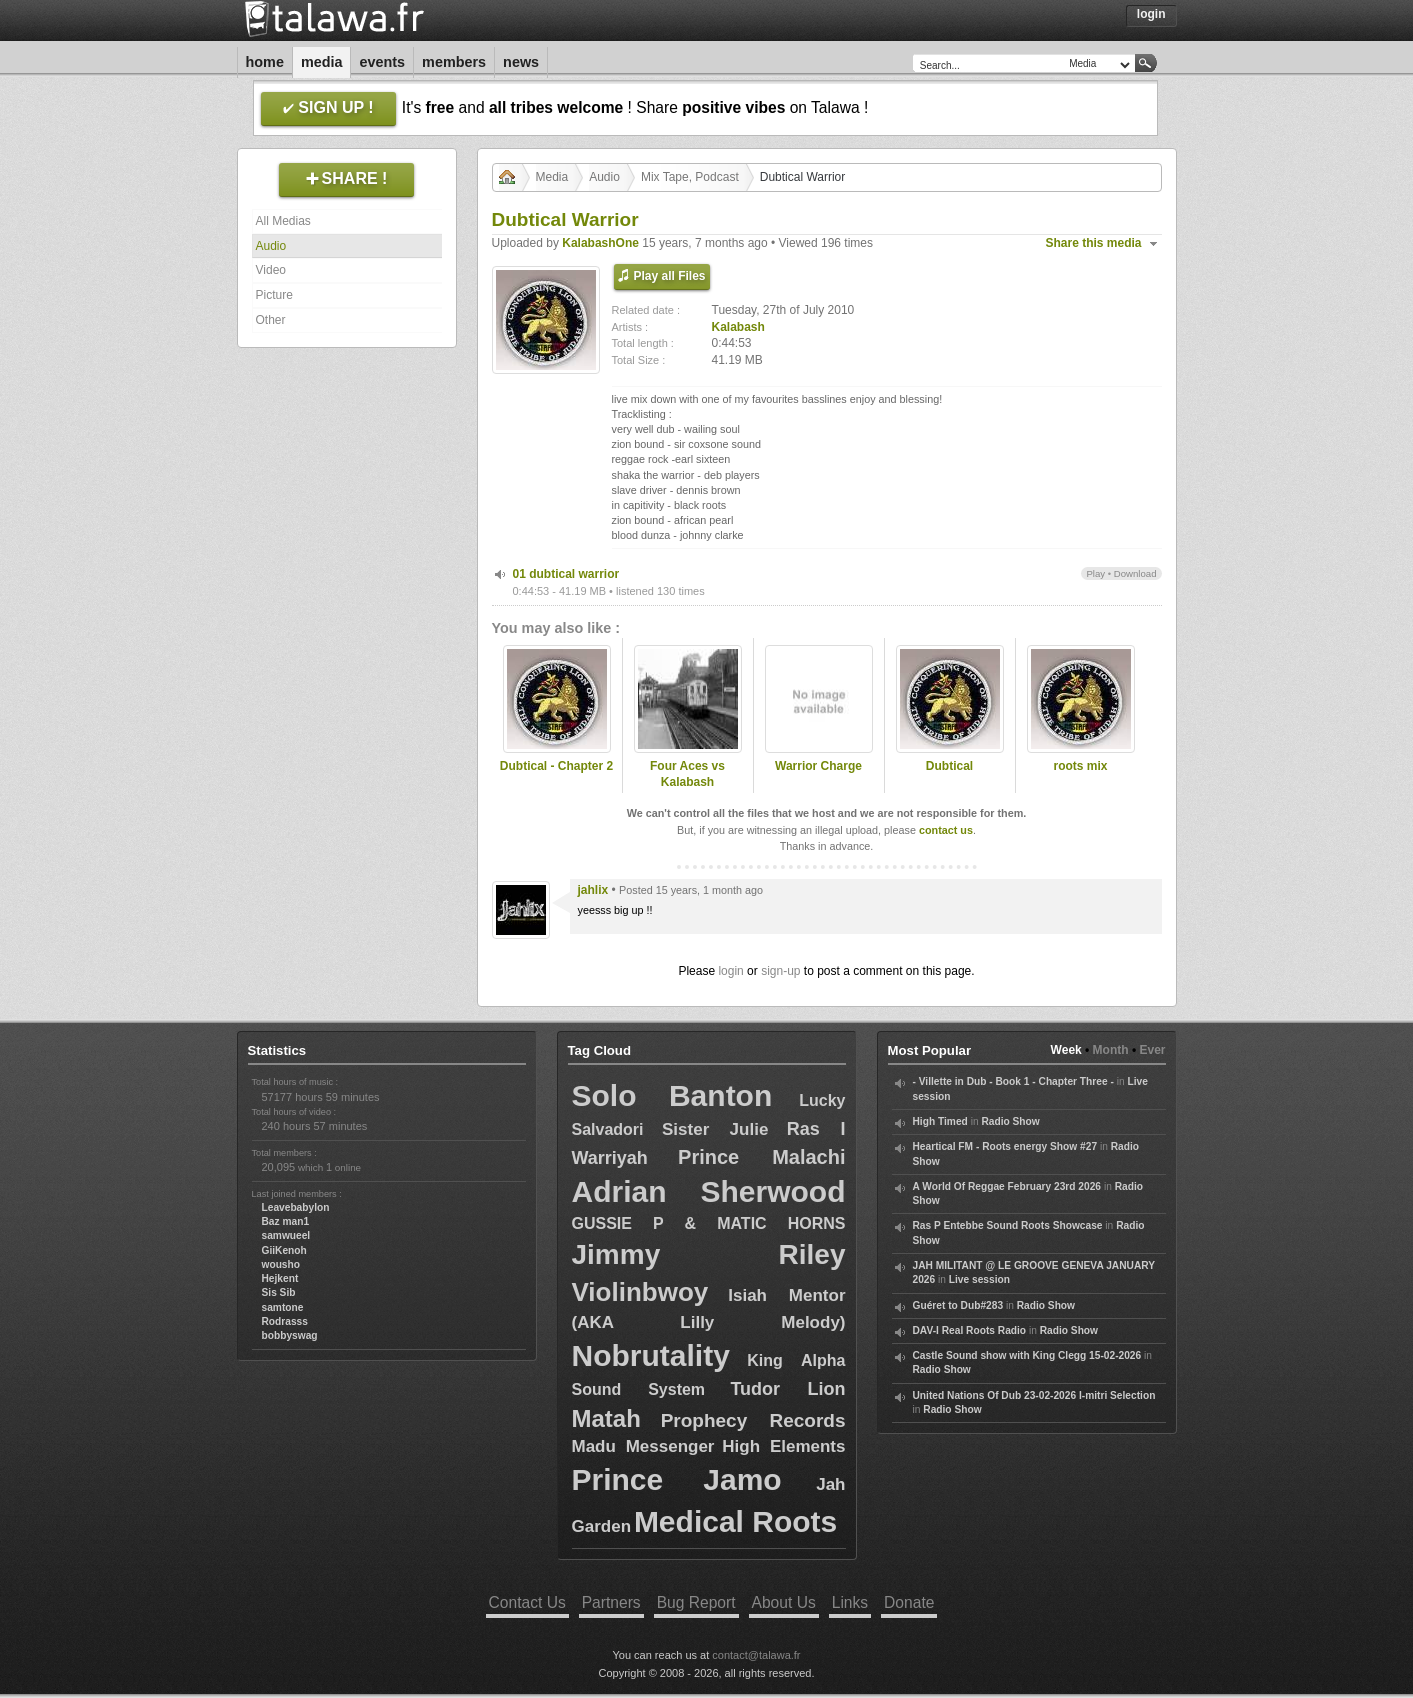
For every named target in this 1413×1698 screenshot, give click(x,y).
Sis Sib (279, 1292)
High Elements (783, 1446)
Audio (271, 246)
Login (1151, 14)
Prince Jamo (677, 1479)
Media (322, 62)
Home (265, 62)
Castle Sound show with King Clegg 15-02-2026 (1027, 1355)
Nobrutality (651, 1355)
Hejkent (280, 1278)
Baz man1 (286, 1221)
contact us (946, 830)
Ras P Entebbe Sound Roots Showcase (1008, 1225)
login (730, 971)
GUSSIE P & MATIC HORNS (709, 1223)
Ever (1152, 1050)
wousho (281, 1264)
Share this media (1094, 243)
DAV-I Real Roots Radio (970, 1330)
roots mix (1080, 766)
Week (1066, 1050)
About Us (784, 1602)
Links (850, 1602)
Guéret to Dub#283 (958, 1305)
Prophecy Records (753, 1420)
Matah (606, 1418)
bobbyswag (290, 1335)
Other (271, 320)
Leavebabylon (296, 1207)
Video (271, 270)
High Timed (940, 1121)
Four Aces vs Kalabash (687, 774)
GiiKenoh (284, 1250)
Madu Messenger (643, 1446)
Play (1095, 573)
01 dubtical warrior (566, 574)
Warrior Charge (818, 766)
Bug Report (696, 1602)
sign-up (780, 971)
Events (382, 62)
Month (1111, 1050)
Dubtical (949, 766)
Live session (979, 1279)
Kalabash (738, 327)
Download (1135, 573)
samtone (283, 1307)
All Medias (283, 221)
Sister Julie (715, 1129)
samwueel (286, 1235)
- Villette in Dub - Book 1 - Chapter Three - (1013, 1081)
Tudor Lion (787, 1389)
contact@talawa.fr (756, 1655)
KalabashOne (600, 243)
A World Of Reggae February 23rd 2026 (1007, 1186)
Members (454, 62)
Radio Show (1010, 1121)
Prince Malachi (761, 1157)
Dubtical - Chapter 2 (556, 766)
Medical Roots (735, 1521)
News (521, 62)
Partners (611, 1602)
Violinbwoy (640, 1292)
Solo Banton (672, 1095)
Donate (909, 1602)
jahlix (593, 890)
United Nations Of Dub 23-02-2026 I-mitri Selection (1034, 1395)
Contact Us (527, 1602)
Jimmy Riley (709, 1254)
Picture (274, 295)
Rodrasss (285, 1321)
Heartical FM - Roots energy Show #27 (1005, 1146)
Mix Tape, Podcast (690, 177)
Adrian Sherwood (709, 1191)
